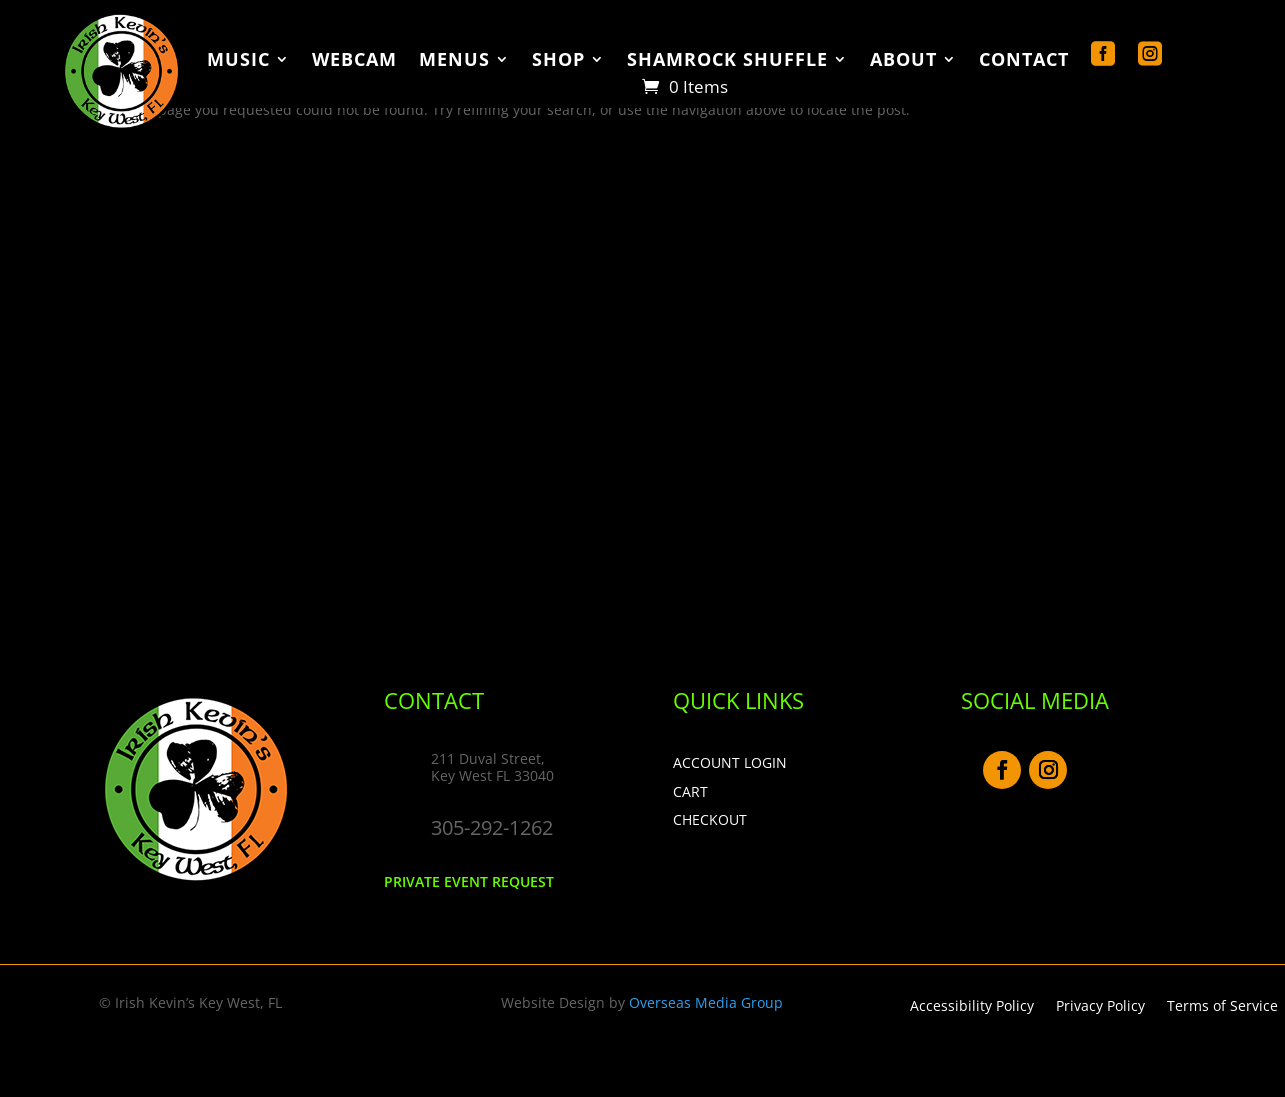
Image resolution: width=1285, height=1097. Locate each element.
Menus (454, 61)
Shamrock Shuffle (727, 61)
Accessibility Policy (972, 1007)
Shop (558, 61)
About (903, 61)
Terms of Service (1222, 1007)
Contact (1024, 61)
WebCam (354, 61)
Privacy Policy (1100, 1007)
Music (238, 61)
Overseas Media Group (706, 1002)
